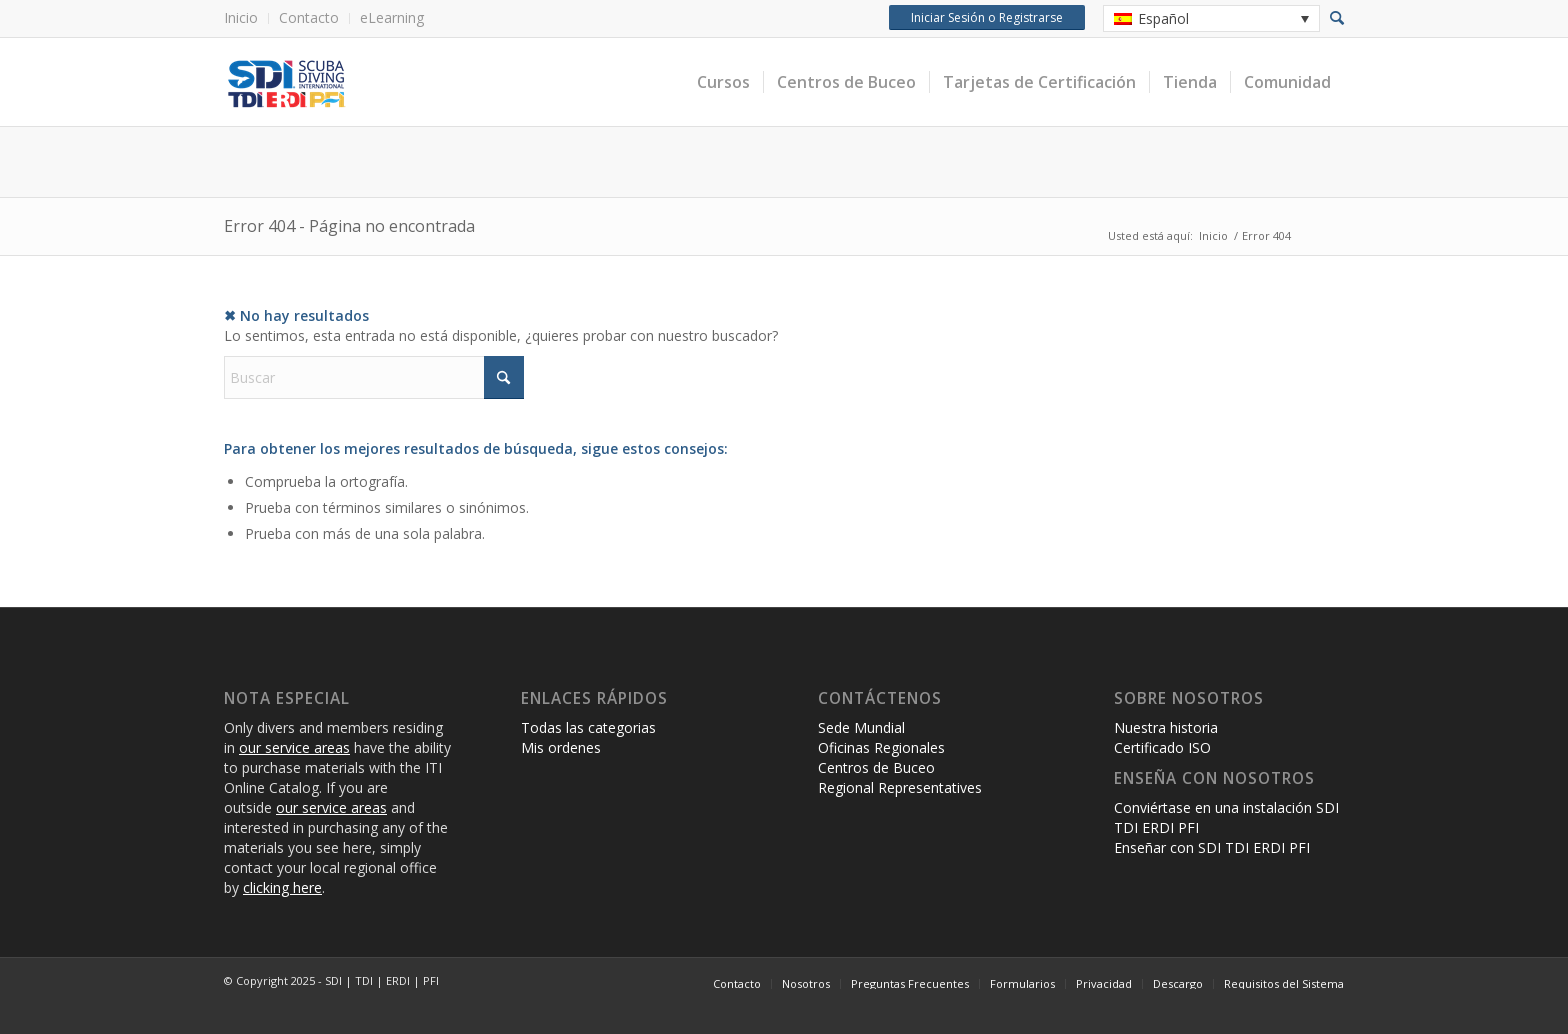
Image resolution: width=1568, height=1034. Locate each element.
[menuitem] (246, 18)
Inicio (241, 17)
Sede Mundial (861, 727)
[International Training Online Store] (449, 82)
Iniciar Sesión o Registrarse (985, 17)
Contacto (309, 17)
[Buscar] (374, 377)
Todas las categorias (588, 727)
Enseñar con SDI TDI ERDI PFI (1212, 847)
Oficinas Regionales (881, 747)
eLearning (392, 17)
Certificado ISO (1162, 747)
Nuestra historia (1166, 727)
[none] (1211, 18)
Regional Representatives (900, 787)
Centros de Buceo (876, 767)
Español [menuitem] (1163, 18)
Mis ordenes (561, 747)
